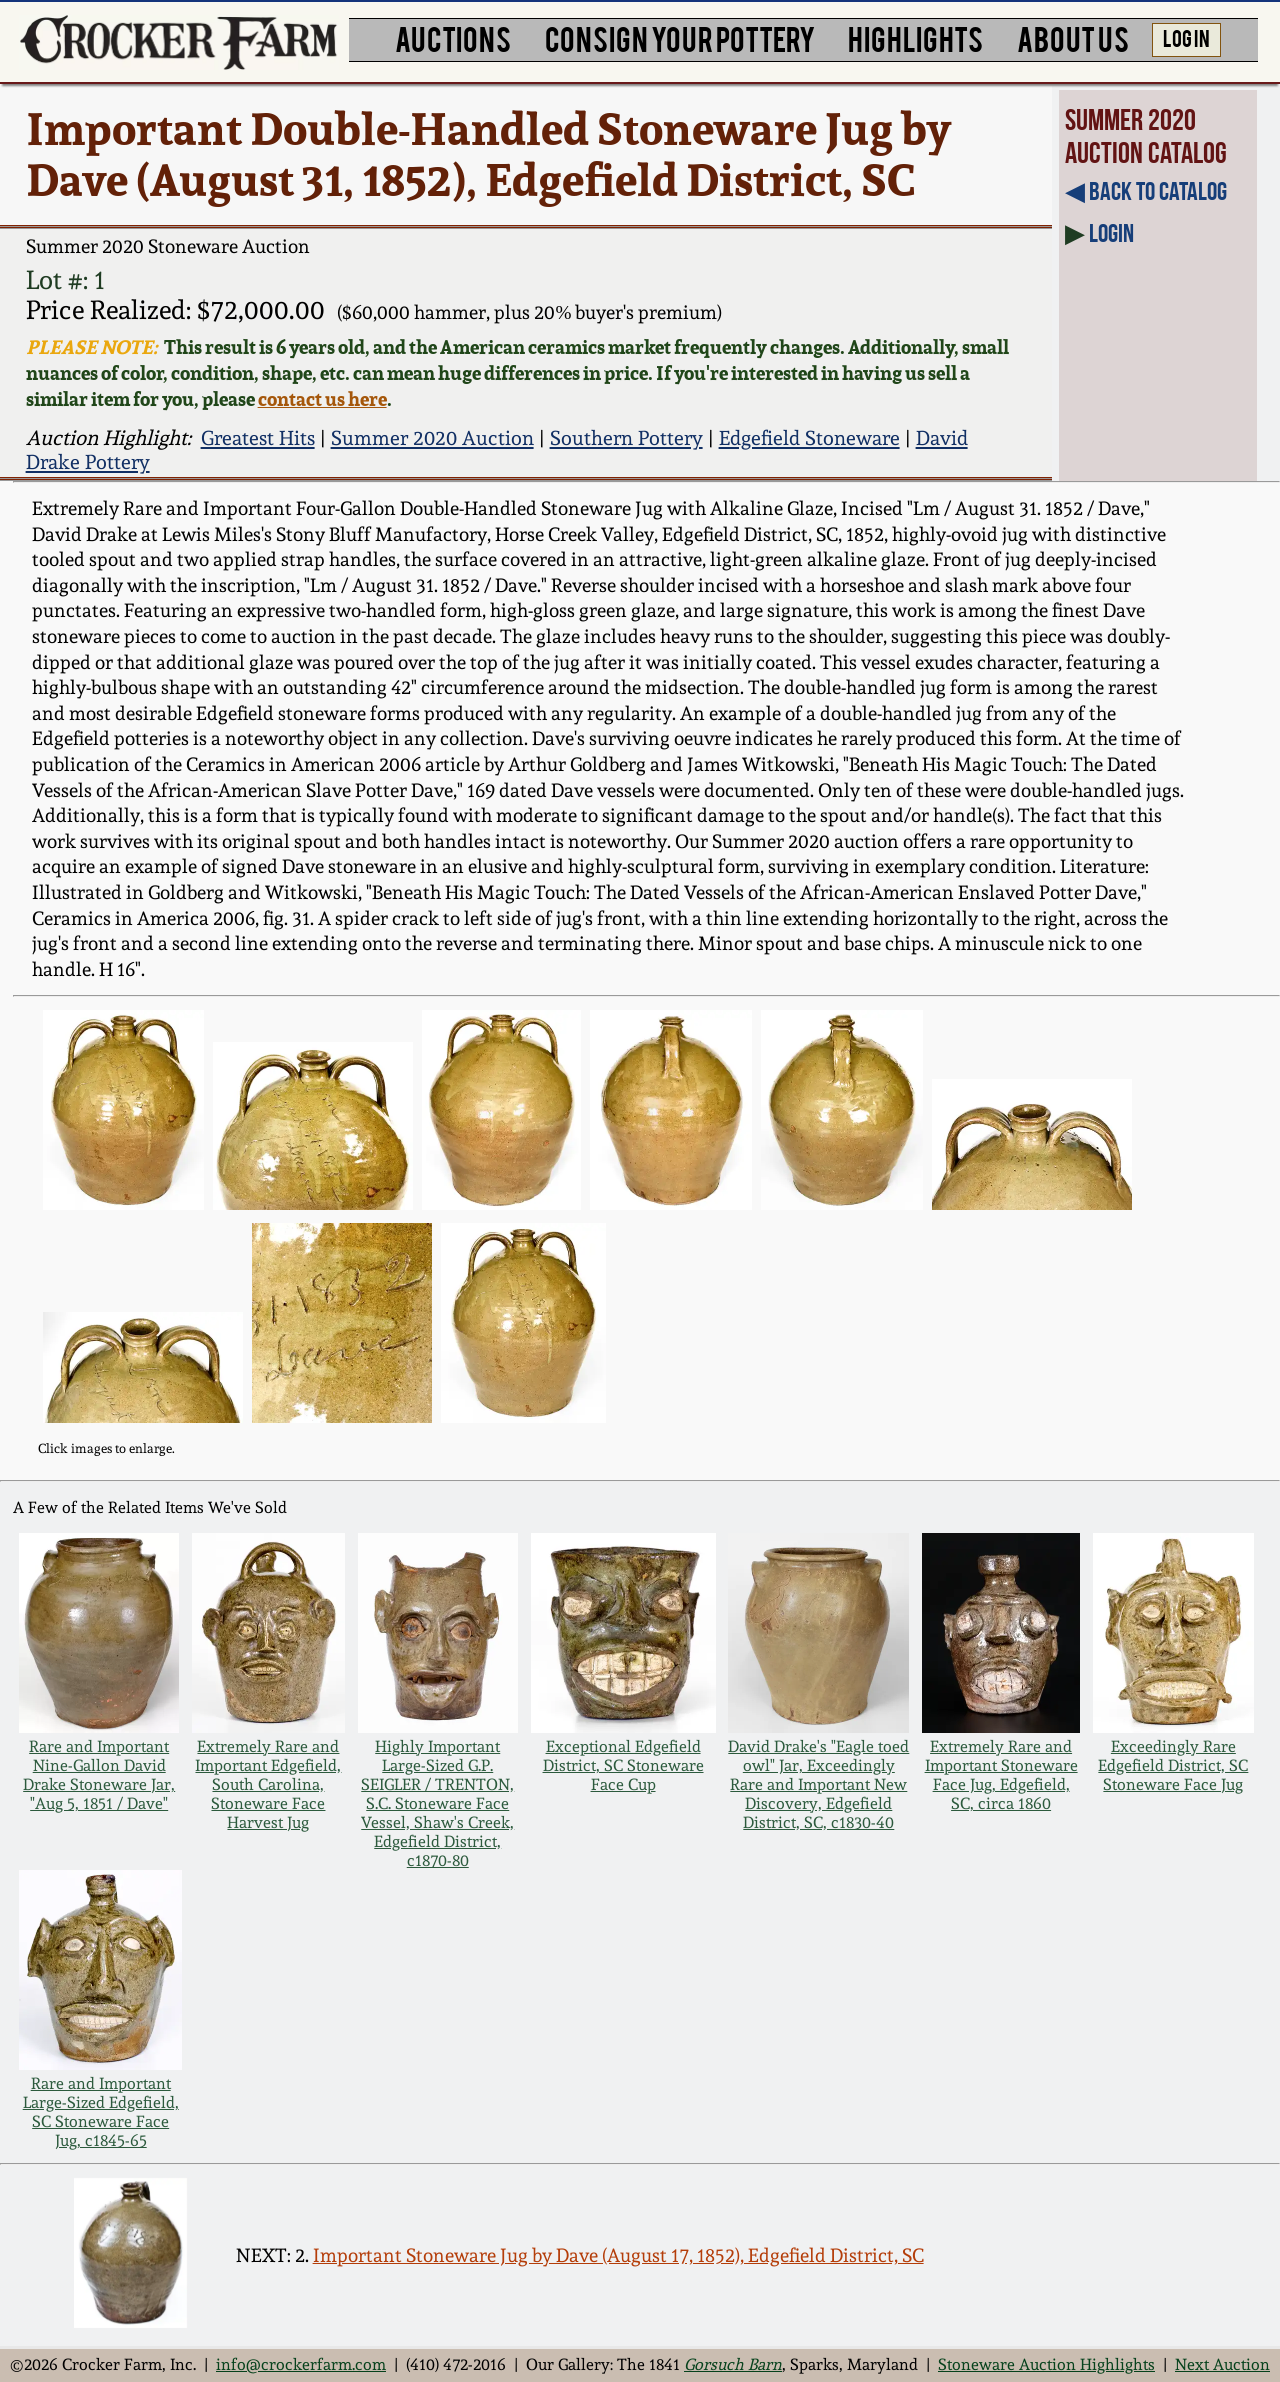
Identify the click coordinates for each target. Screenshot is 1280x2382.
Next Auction (1222, 2364)
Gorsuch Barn (733, 2364)
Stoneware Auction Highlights (1046, 2364)
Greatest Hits (258, 438)
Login (1111, 233)
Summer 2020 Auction (432, 438)
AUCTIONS (453, 37)
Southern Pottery (626, 438)
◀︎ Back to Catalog (1146, 191)
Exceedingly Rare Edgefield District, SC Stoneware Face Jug (1173, 1765)
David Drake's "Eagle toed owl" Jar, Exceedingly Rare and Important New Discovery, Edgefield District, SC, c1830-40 (818, 1784)
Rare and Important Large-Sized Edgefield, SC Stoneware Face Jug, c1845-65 (101, 2112)
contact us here (322, 399)
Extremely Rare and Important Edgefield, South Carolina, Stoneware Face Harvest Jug (268, 1784)
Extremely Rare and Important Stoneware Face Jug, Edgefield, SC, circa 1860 (1001, 1775)
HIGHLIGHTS (915, 37)
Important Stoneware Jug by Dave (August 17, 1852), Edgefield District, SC (618, 2255)
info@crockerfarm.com (301, 2364)
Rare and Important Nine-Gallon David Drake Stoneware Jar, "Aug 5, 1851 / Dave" (99, 1775)
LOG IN (1186, 37)
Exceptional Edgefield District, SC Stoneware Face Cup (623, 1765)
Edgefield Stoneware (809, 438)
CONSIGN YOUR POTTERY (680, 37)
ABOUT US (1073, 37)
